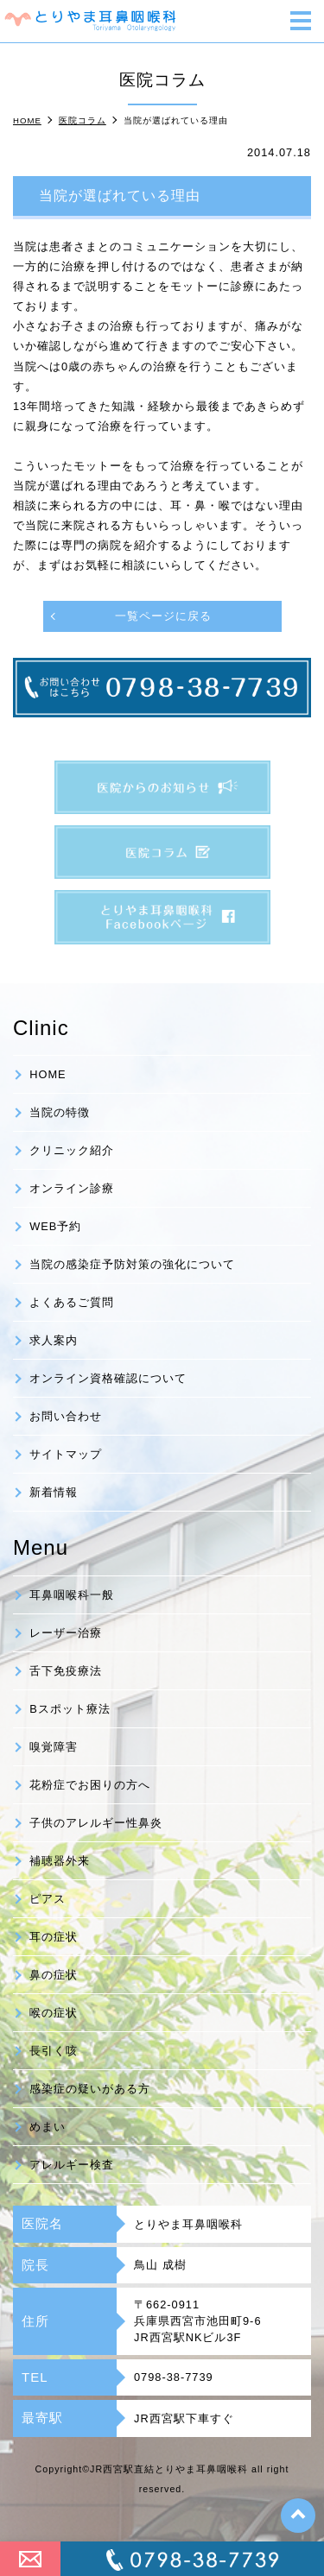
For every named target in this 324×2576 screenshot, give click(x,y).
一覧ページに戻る (163, 615)
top (298, 2515)
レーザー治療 (65, 1632)
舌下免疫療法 (65, 1670)
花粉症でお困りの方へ (89, 1784)
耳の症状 (53, 1936)
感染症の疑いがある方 (89, 2088)
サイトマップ (65, 1454)
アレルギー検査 (71, 2164)
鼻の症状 (53, 1974)
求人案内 (53, 1340)
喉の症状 (53, 2012)
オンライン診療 (71, 1188)
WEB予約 (55, 1226)
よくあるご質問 (71, 1302)
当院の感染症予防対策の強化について (132, 1264)
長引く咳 (53, 2050)
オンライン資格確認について (108, 1378)
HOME (47, 1074)
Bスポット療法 (70, 1708)
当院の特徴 (59, 1112)
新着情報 (53, 1492)
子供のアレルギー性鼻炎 (95, 1822)
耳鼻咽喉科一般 (71, 1594)
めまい (47, 2126)
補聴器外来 (59, 1860)
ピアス (47, 1898)
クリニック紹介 (71, 1150)
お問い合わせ (65, 1416)
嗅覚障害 (53, 1746)
